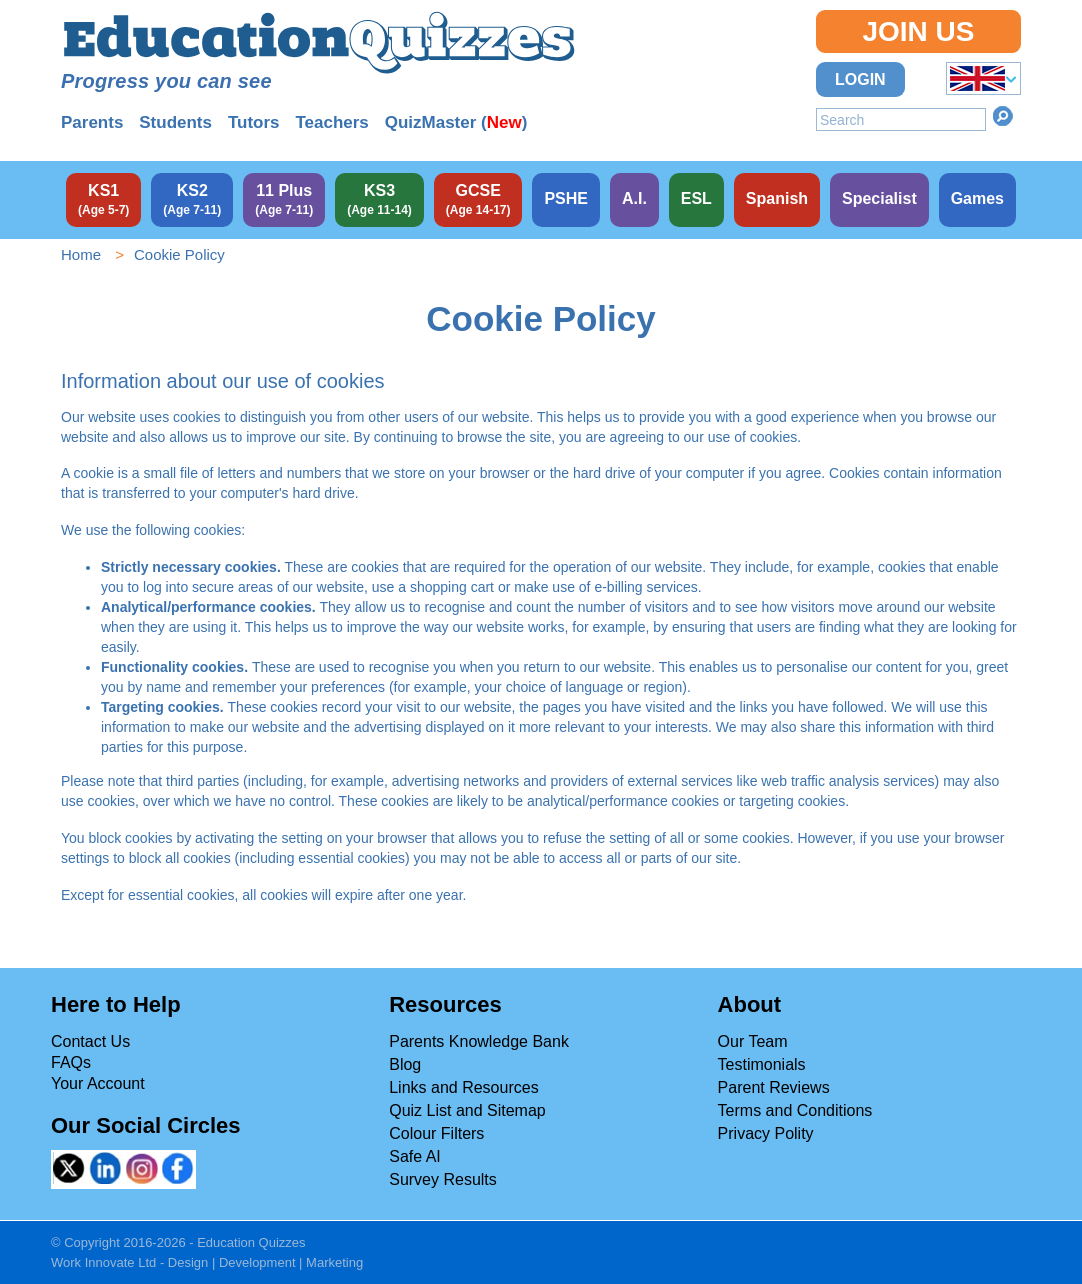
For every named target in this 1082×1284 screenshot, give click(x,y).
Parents (92, 122)
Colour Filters (436, 1133)
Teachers (331, 122)
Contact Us (90, 1041)
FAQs (71, 1062)
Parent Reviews (774, 1087)
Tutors (254, 122)
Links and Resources (463, 1087)
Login (860, 79)
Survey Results (443, 1179)
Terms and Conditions (795, 1110)
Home (81, 254)
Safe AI (415, 1156)
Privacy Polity (766, 1133)
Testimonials (762, 1064)
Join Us (918, 31)
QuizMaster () (456, 122)
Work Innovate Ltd (103, 1262)
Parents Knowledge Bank (479, 1041)
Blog (405, 1064)
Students (175, 122)
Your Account (98, 1083)
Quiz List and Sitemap (467, 1110)
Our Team (753, 1041)
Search (1003, 116)
